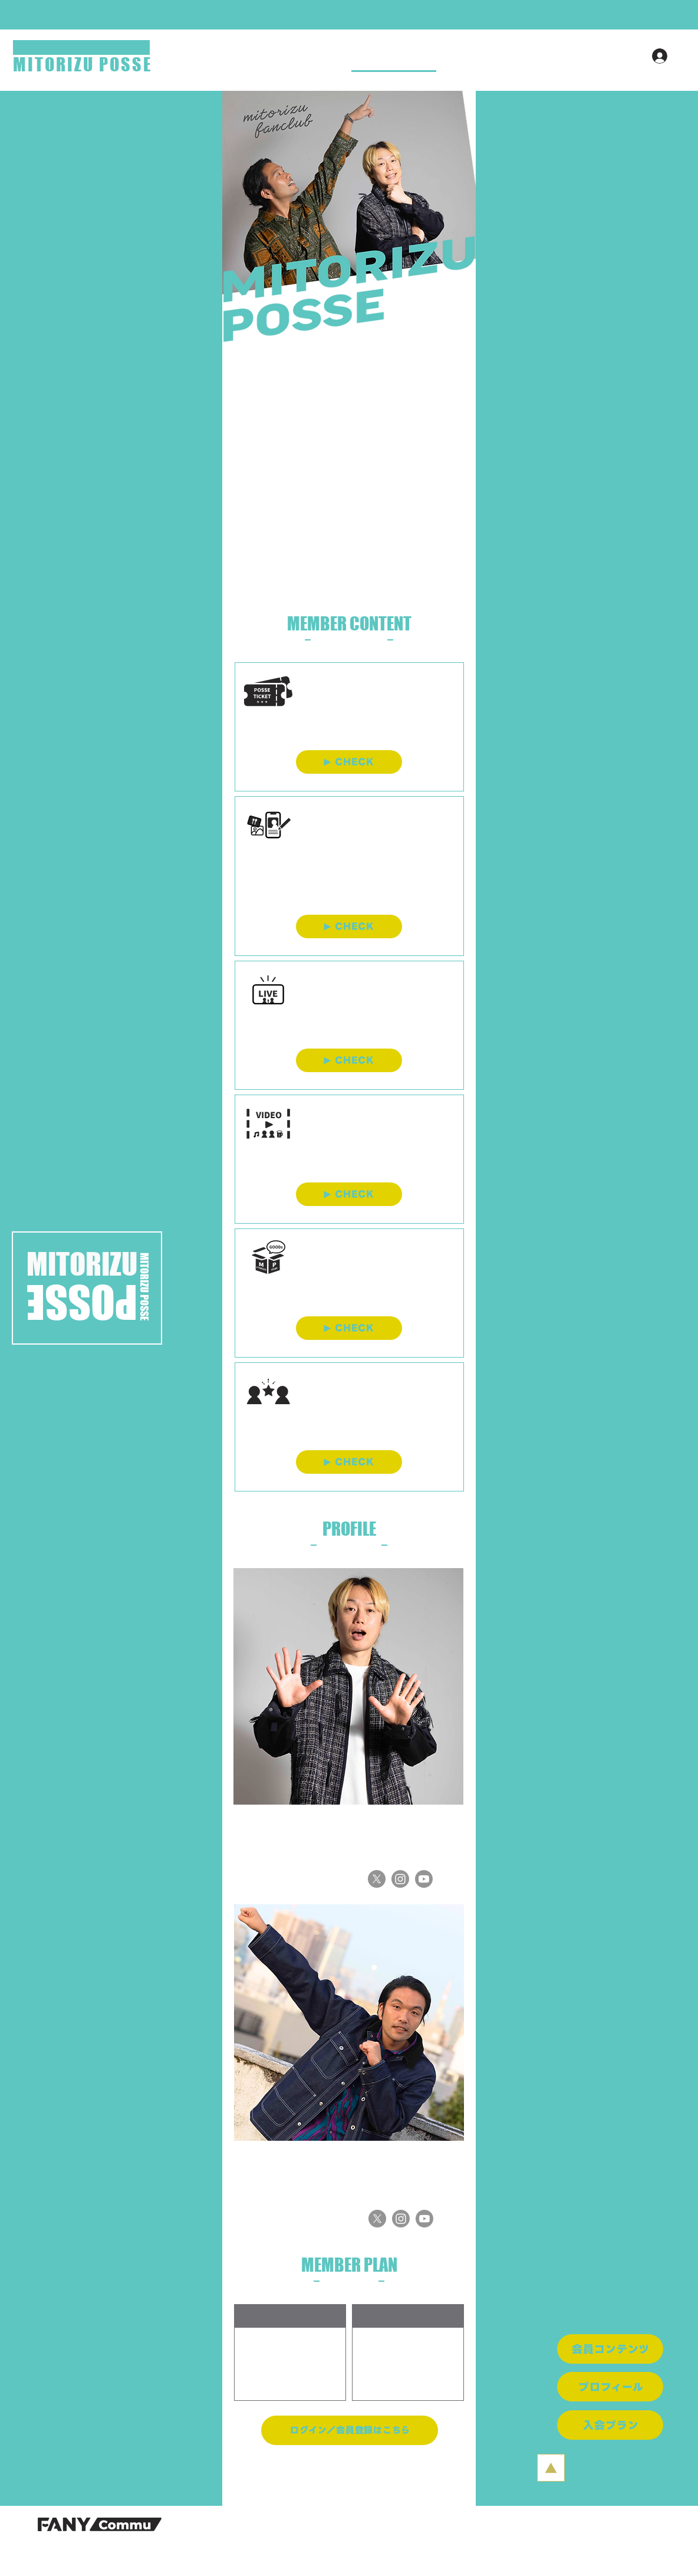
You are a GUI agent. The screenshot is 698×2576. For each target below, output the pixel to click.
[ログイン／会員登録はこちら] (349, 2430)
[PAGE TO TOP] (551, 2468)
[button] (349, 15)
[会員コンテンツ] (610, 2349)
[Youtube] (424, 1879)
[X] (377, 1879)
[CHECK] (349, 762)
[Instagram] (400, 1879)
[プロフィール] (610, 2386)
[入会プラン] (610, 2425)
